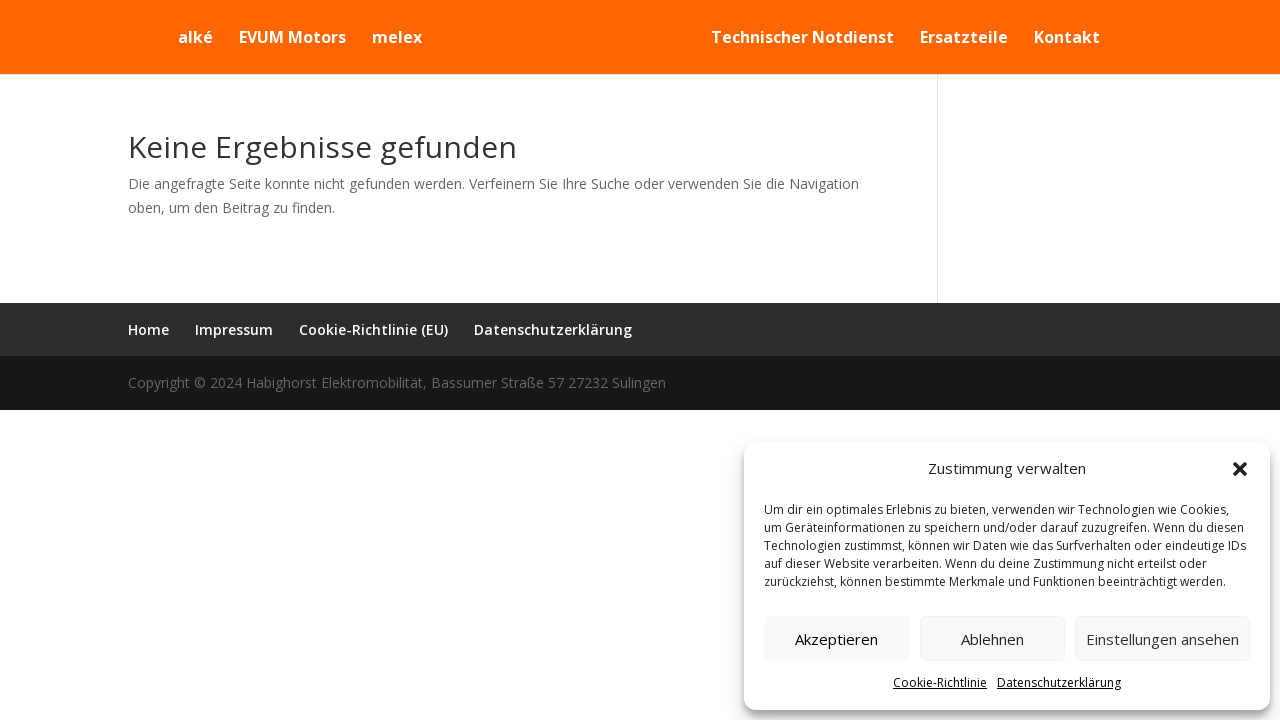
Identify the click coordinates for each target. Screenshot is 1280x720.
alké (183, 39)
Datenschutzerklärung (1059, 682)
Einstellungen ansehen (1162, 639)
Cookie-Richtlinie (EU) (373, 329)
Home (148, 329)
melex (385, 39)
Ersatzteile (976, 39)
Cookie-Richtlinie (940, 682)
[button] (1240, 469)
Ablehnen (992, 639)
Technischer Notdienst (814, 39)
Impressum (234, 329)
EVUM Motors (280, 39)
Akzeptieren (836, 639)
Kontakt (1079, 39)
